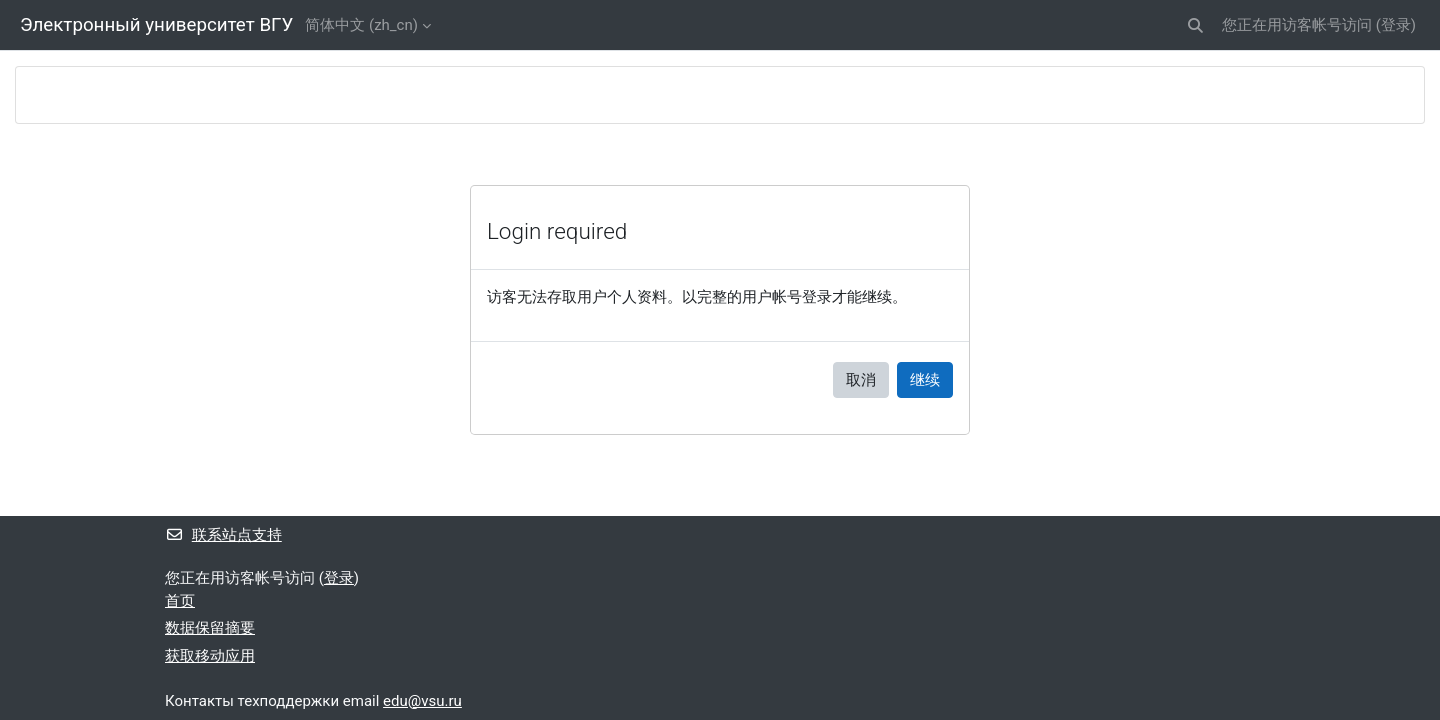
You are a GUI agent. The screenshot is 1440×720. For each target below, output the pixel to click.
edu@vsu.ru (422, 701)
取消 (861, 380)
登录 (1396, 25)
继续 (925, 380)
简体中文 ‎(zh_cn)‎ (361, 25)
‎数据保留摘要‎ (210, 628)
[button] (1195, 25)
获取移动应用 (210, 656)
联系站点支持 (223, 535)
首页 (180, 601)
